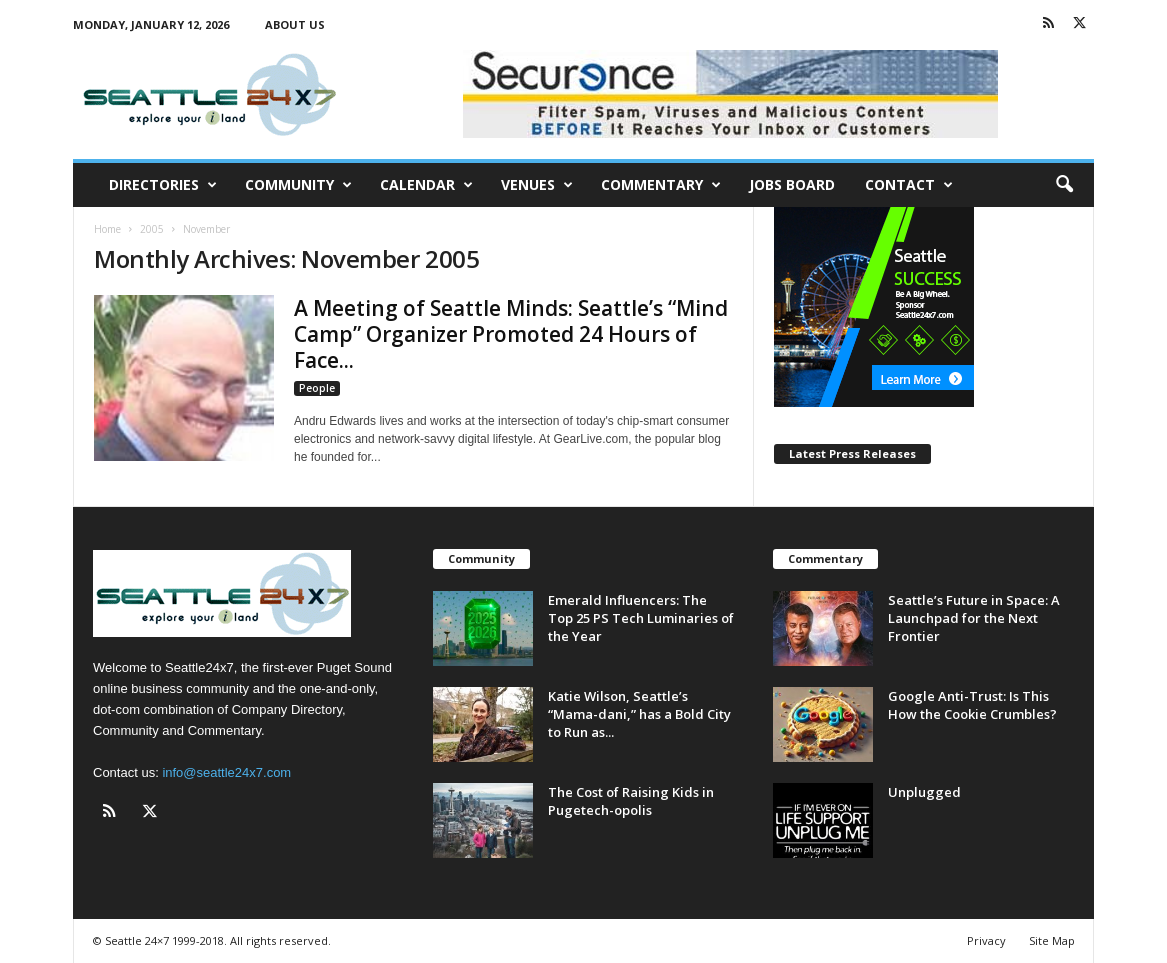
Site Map (1052, 940)
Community (298, 185)
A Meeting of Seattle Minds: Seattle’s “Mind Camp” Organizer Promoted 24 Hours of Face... (511, 334)
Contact (909, 185)
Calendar (426, 185)
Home (107, 229)
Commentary (661, 185)
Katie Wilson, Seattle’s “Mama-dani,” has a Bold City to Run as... (639, 714)
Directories (163, 185)
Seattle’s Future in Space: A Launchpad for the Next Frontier (974, 618)
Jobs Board (792, 184)
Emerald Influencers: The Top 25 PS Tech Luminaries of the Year (641, 618)
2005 (152, 229)
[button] (1064, 185)
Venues (537, 185)
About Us (295, 24)
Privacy (986, 940)
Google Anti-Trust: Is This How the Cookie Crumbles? (974, 705)
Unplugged (924, 792)
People (317, 388)
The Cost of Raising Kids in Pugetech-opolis (631, 801)
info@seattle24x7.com (226, 772)
